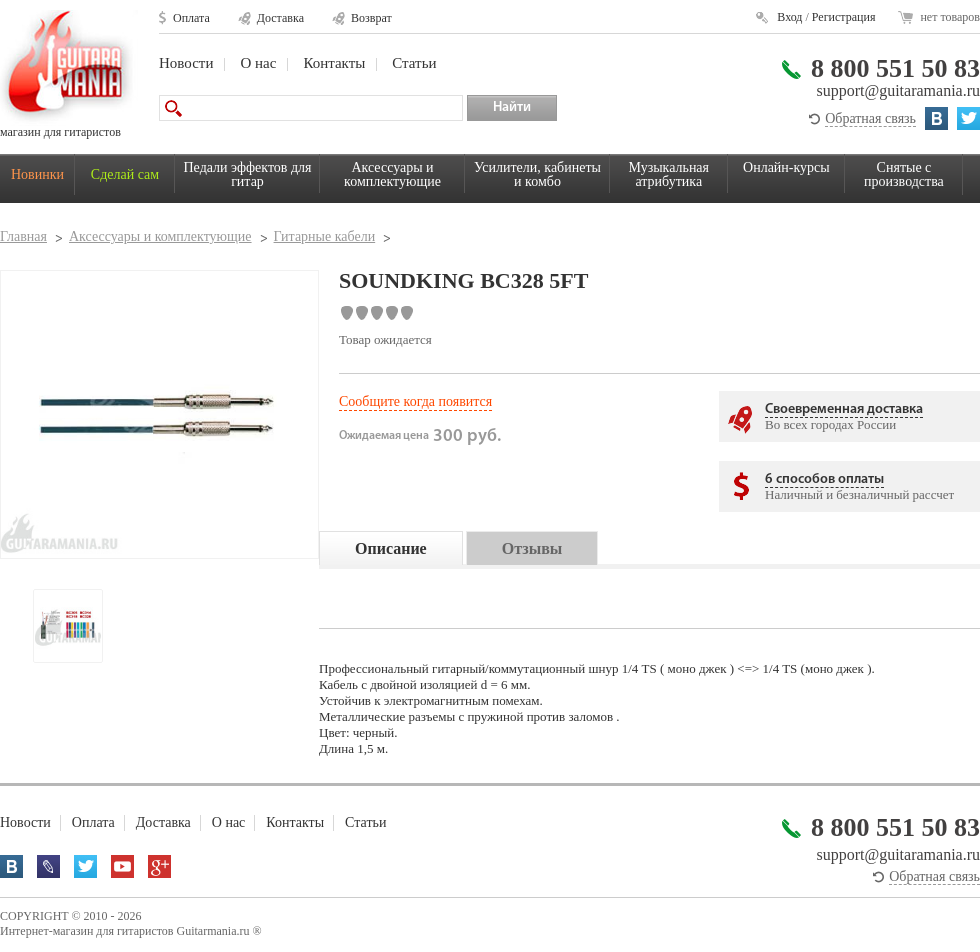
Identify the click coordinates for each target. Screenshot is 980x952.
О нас (258, 63)
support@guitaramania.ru (898, 90)
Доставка (280, 18)
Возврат (371, 18)
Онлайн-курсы (786, 167)
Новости (186, 63)
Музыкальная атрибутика (669, 174)
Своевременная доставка (844, 409)
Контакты (334, 63)
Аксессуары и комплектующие (392, 174)
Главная (23, 236)
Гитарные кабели (325, 236)
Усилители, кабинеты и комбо (537, 174)
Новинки (37, 174)
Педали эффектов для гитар (248, 174)
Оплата (191, 18)
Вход (789, 17)
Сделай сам (125, 174)
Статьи (414, 63)
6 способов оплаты (824, 479)
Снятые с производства (904, 174)
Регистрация (844, 17)
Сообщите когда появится (415, 401)
